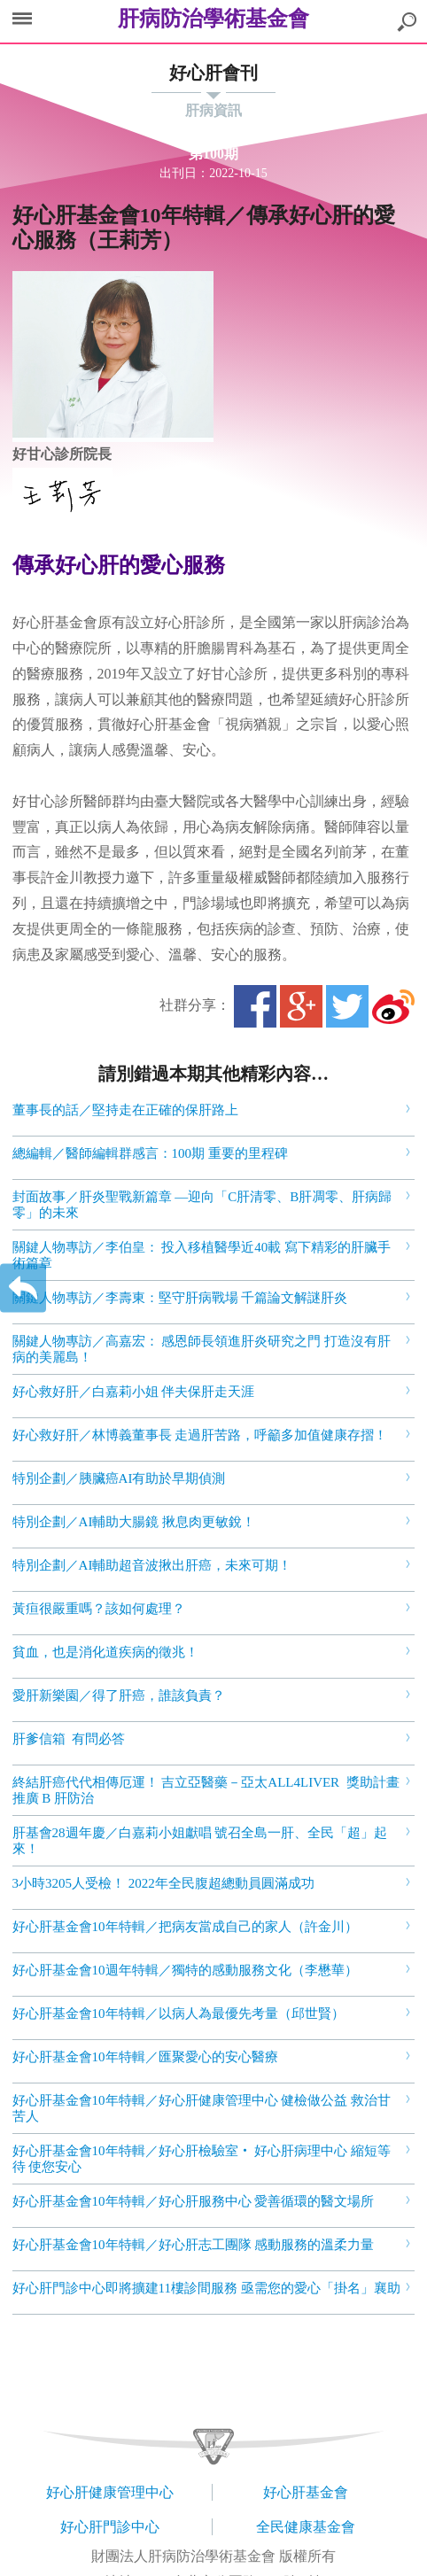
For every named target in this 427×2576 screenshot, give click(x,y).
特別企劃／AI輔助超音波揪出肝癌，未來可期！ (152, 1565)
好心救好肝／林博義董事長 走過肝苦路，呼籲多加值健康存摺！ (200, 1435)
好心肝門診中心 (109, 2526)
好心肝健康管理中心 (110, 2492)
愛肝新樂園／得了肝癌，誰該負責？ (118, 1695)
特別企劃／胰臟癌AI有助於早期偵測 (119, 1478)
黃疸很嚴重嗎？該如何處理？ (98, 1609)
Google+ (301, 1006)
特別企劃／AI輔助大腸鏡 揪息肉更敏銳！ (134, 1522)
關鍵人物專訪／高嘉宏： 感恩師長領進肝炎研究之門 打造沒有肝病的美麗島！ (202, 1349)
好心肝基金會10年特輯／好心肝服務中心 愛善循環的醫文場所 (193, 2201)
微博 (393, 1006)
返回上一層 (23, 1288)
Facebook (255, 1006)
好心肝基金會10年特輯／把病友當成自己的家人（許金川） (185, 1927)
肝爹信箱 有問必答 (69, 1739)
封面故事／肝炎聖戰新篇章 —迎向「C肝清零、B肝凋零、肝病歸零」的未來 (202, 1205)
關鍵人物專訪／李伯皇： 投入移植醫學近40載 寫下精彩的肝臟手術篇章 (202, 1255)
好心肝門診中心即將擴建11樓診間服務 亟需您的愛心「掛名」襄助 (206, 2288)
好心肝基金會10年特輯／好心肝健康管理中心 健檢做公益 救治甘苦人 (202, 2108)
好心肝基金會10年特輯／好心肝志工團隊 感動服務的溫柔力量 (193, 2245)
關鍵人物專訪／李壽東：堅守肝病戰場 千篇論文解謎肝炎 (180, 1298)
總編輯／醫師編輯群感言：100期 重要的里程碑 (150, 1153)
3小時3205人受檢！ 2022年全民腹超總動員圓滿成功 (163, 1883)
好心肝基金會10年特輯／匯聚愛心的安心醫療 (145, 2057)
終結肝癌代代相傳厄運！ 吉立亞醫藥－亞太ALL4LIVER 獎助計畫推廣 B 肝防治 (206, 1790)
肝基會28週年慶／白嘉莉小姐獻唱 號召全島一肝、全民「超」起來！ (200, 1841)
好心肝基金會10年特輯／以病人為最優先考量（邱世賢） (178, 2013)
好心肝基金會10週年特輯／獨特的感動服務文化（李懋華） (185, 1970)
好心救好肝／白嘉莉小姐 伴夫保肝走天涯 (133, 1392)
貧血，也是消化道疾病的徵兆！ (105, 1652)
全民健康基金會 (305, 2526)
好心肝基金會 (305, 2492)
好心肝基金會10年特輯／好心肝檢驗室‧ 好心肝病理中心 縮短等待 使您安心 (202, 2159)
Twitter (347, 1006)
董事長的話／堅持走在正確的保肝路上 (125, 1110)
